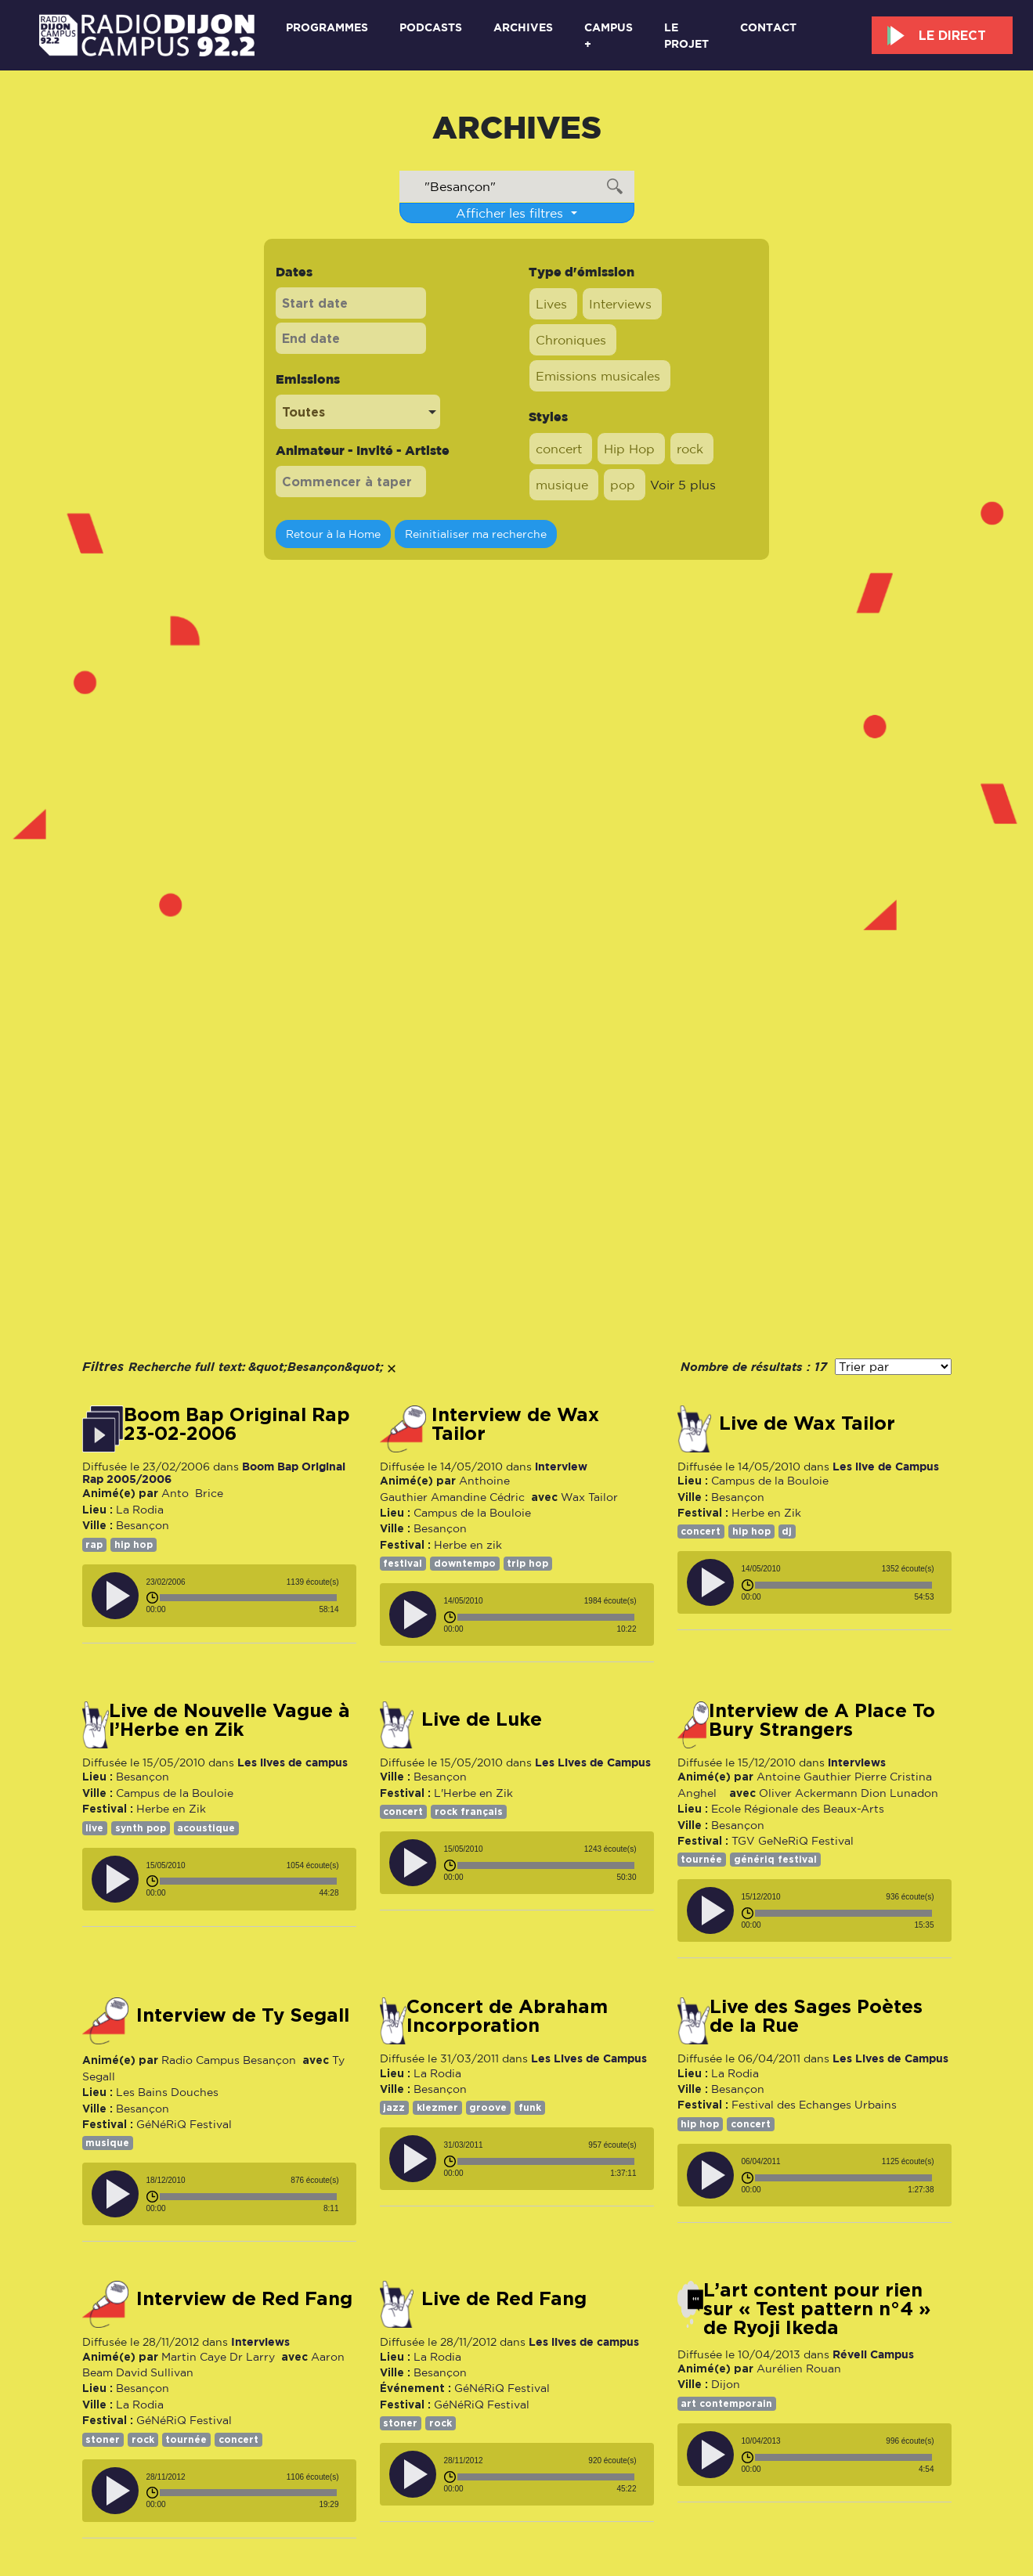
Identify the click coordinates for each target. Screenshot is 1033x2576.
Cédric (507, 1497)
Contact (768, 27)
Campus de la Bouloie (472, 1512)
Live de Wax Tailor (807, 1423)
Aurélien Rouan (799, 2368)
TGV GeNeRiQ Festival (792, 1840)
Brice (207, 1493)
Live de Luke (481, 1719)
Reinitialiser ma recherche (476, 533)
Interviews (260, 2341)
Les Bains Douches (167, 2092)
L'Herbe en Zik (473, 1793)
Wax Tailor (589, 1497)
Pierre (870, 1776)
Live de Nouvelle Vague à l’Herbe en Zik (229, 1720)
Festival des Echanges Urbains (814, 2104)
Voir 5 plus (683, 485)
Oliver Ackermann (808, 1793)
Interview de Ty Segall (242, 2015)
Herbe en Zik (766, 1512)
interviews (857, 1762)
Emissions (308, 379)
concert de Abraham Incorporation (507, 2016)
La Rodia (140, 1509)
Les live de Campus (886, 1466)
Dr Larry (252, 2356)
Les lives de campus (292, 1762)
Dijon (725, 2384)
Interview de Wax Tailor (515, 1424)
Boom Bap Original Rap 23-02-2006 (237, 1424)
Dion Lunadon (899, 1793)
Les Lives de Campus (593, 1762)
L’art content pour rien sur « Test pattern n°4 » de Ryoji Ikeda (816, 2309)
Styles (548, 416)
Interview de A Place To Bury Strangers (822, 1720)
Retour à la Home (333, 533)
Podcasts (430, 27)
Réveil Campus (873, 2354)
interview (561, 1466)
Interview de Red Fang (244, 2298)
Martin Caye (193, 2356)
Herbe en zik (468, 1544)
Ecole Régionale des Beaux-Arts (797, 1808)
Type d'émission (581, 272)
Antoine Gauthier (804, 1776)
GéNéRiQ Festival (184, 2124)
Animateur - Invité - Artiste (363, 450)
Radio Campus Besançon (228, 2060)
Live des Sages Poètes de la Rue (816, 2016)
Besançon (142, 1525)
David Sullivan (154, 2372)
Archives (523, 27)
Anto (175, 1493)
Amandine (458, 1497)
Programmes (327, 27)
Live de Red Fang (504, 2298)
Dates (294, 272)
